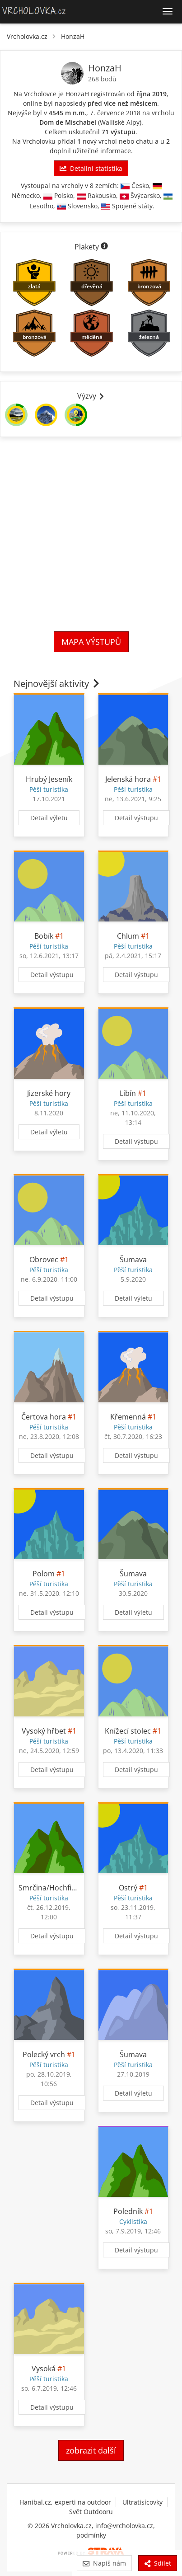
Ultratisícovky (142, 2502)
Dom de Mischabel (67, 122)
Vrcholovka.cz (27, 36)
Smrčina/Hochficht (50, 1888)
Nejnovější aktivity (57, 683)
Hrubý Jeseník (49, 779)
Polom (44, 1574)
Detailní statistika (91, 168)
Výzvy (91, 396)
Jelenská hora (128, 779)
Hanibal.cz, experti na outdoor (65, 2502)
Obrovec (43, 1259)
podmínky (91, 2535)
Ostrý (128, 1888)
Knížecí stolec (128, 1731)
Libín (128, 1093)
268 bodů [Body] (102, 78)
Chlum (128, 936)
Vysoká (44, 2369)
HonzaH (72, 36)
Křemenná (128, 1417)
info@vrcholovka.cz (124, 2525)
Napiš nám (104, 2563)
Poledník (128, 2211)
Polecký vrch (44, 2054)
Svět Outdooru (91, 2511)
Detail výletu (49, 817)
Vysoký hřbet (44, 1731)
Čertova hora (43, 1417)
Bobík (43, 936)
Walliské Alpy (120, 122)
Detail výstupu (136, 817)
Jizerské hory (48, 1093)
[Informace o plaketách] (104, 247)
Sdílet (157, 2563)
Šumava (133, 1259)
